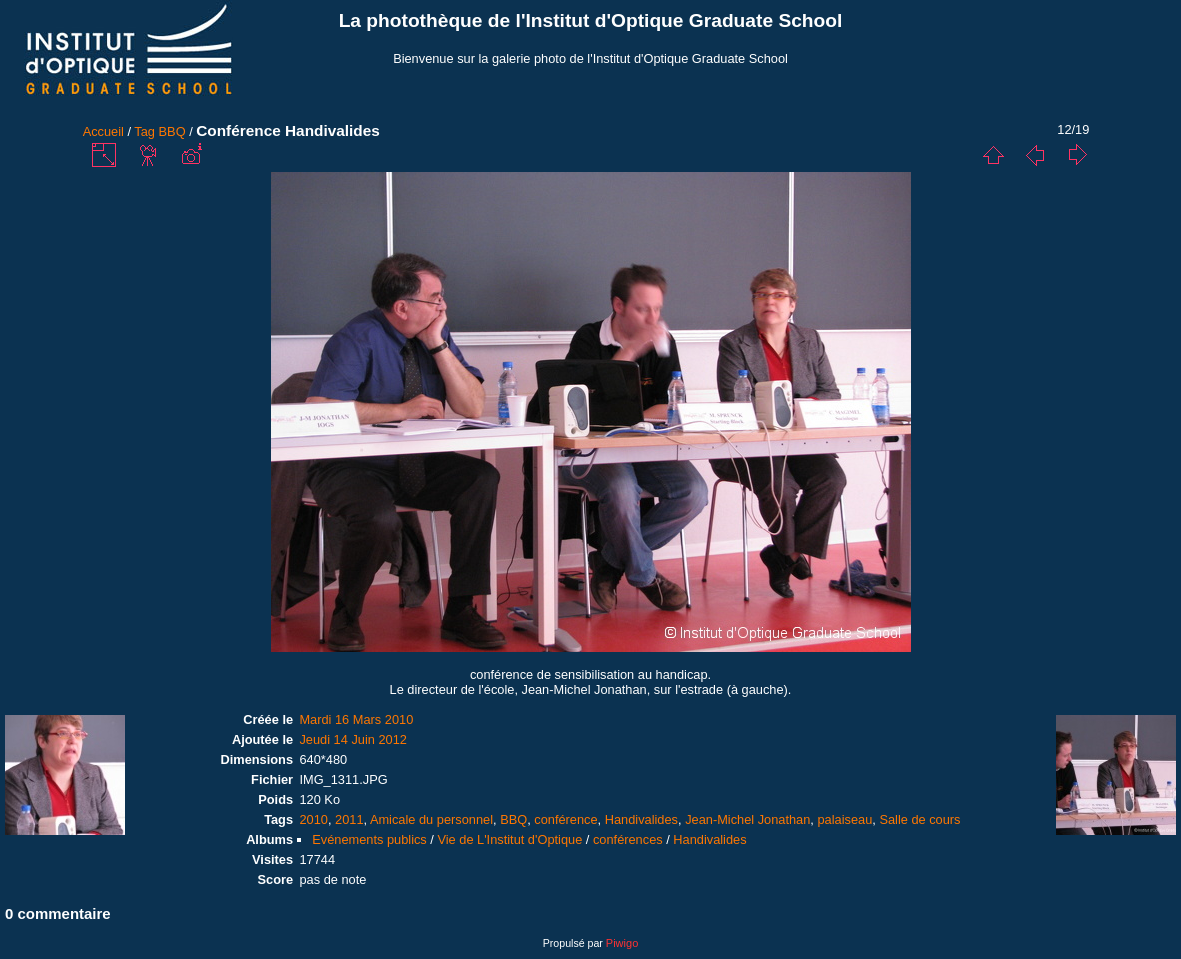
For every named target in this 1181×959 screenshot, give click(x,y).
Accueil (103, 131)
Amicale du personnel (431, 819)
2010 (313, 819)
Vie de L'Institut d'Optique (509, 839)
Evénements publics (369, 839)
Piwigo (622, 943)
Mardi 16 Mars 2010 (356, 719)
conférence (565, 819)
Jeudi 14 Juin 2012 (352, 739)
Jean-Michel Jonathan (747, 819)
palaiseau (844, 819)
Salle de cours (919, 819)
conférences (628, 839)
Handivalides (641, 819)
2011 (349, 819)
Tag (144, 131)
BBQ (172, 131)
